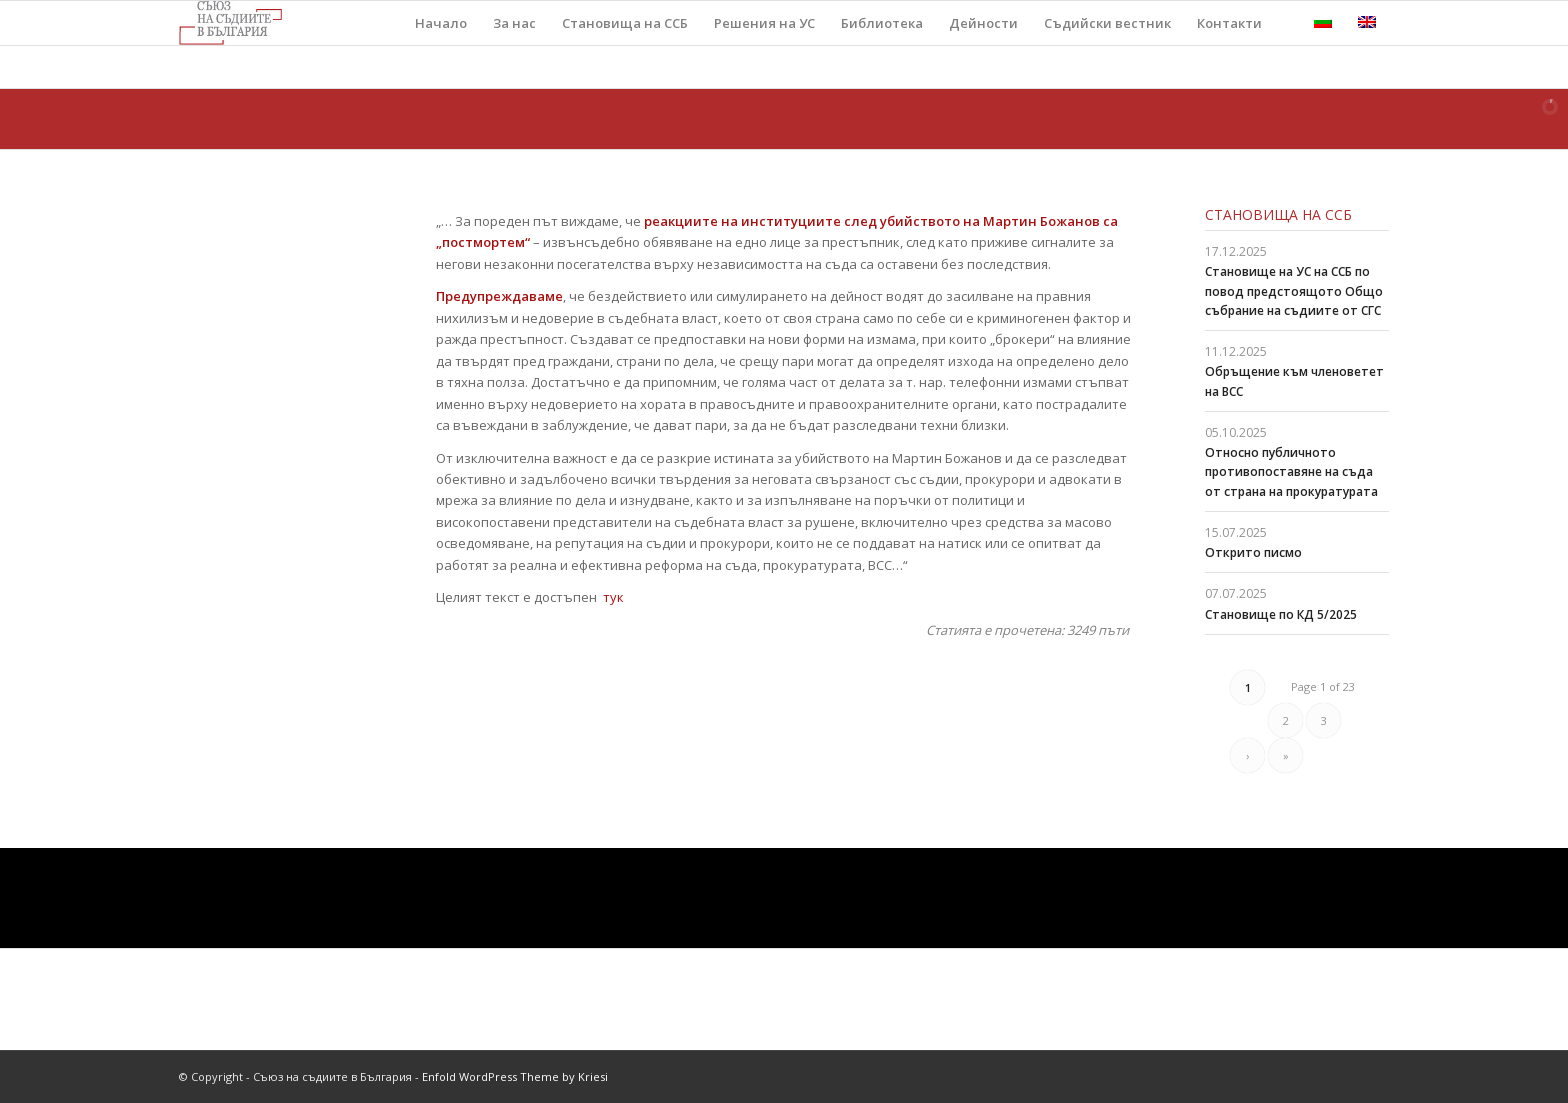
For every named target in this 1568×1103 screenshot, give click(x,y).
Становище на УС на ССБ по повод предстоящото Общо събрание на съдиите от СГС (1294, 290)
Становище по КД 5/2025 (1281, 614)
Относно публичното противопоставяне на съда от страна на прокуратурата (1291, 471)
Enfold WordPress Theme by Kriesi (515, 1076)
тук (613, 597)
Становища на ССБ (1278, 214)
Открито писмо (1253, 552)
